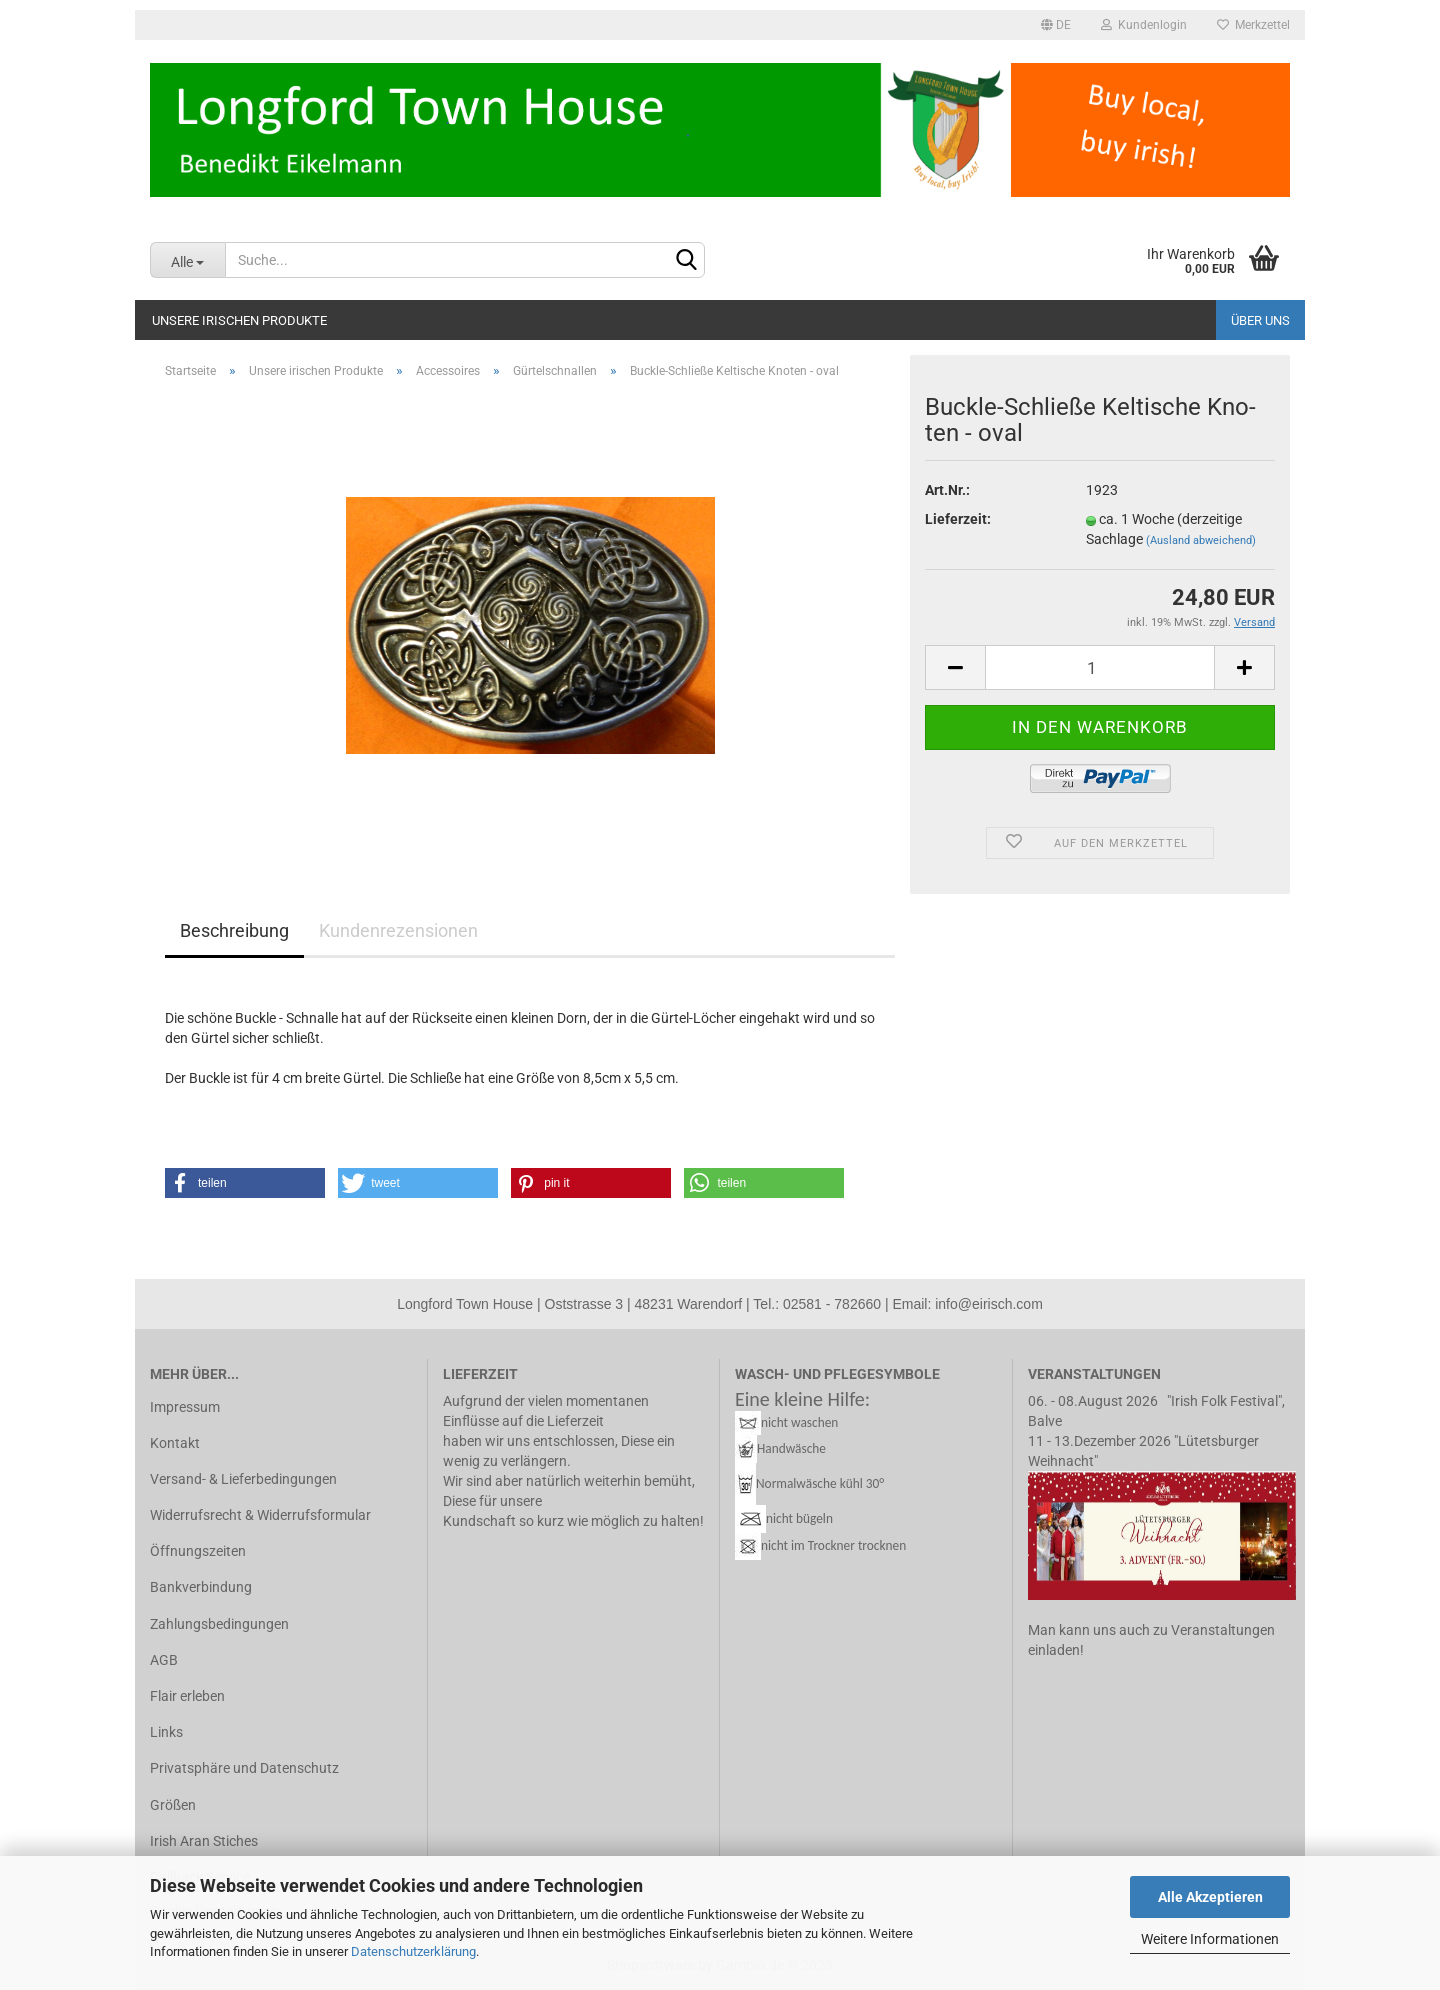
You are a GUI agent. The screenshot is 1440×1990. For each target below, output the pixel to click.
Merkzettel (1253, 25)
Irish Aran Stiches (204, 1841)
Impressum (185, 1407)
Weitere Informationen (1210, 1939)
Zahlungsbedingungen (219, 1624)
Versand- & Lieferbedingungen (243, 1479)
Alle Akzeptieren (1210, 1897)
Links (166, 1732)
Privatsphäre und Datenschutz (244, 1768)
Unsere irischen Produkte (239, 320)
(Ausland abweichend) (1201, 540)
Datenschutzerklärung (413, 1951)
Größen (173, 1805)
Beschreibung (234, 930)
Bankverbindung (201, 1587)
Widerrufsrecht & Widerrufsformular (260, 1515)
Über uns (1260, 320)
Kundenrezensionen (398, 930)
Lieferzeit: (958, 519)
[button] (245, 1183)
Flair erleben (187, 1696)
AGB (164, 1660)
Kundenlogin (1144, 25)
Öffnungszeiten (198, 1551)
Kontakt (175, 1443)
